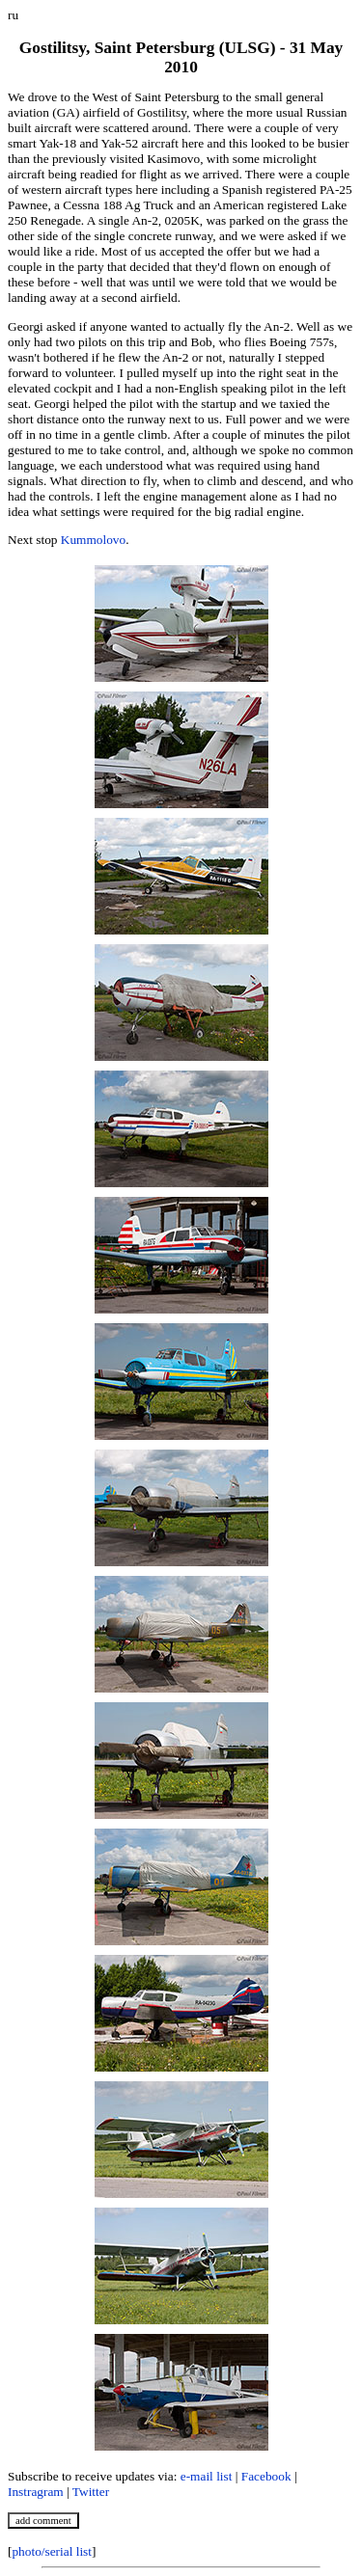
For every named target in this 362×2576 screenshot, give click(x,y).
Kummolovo (93, 539)
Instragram (36, 2491)
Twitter (90, 2491)
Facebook (266, 2476)
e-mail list (207, 2476)
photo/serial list (52, 2551)
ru (13, 15)
